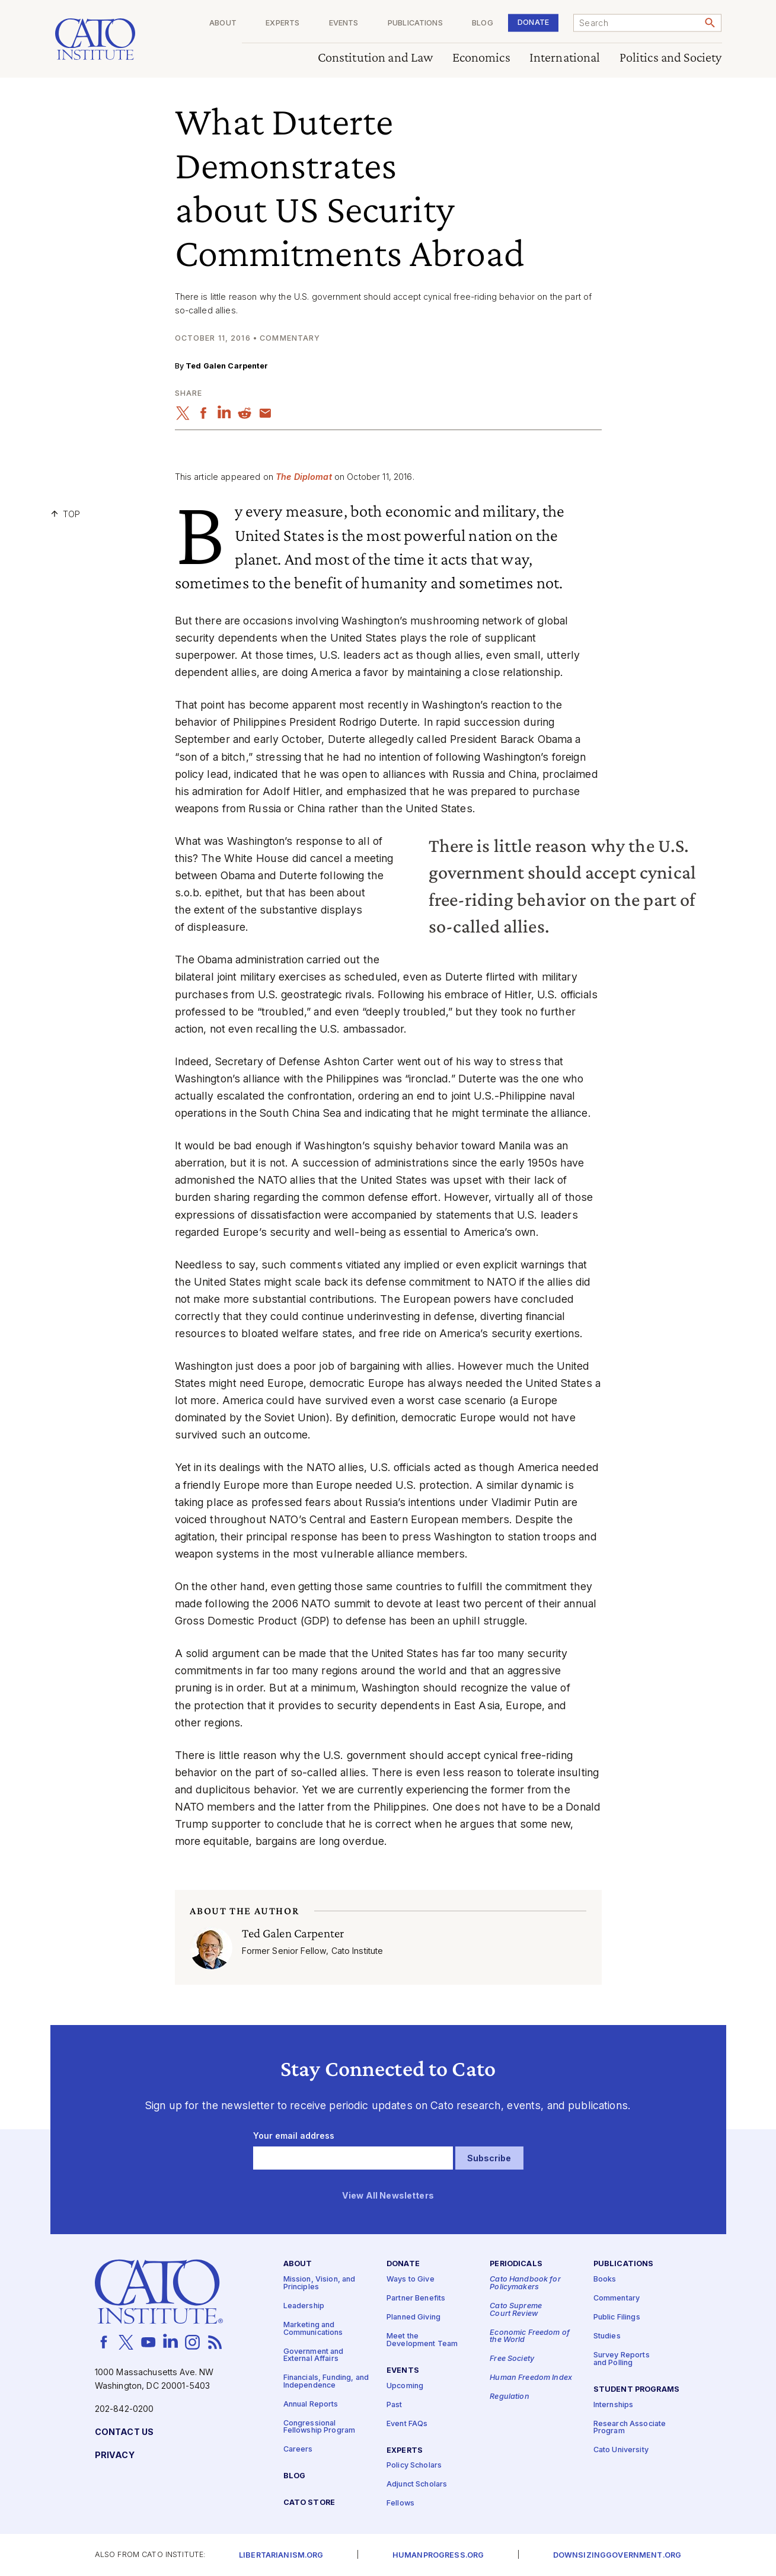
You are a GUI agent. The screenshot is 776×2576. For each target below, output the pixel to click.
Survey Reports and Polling (621, 2359)
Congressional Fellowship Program (319, 2426)
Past (395, 2404)
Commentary (616, 2298)
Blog (482, 23)
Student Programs (636, 2389)
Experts (282, 23)
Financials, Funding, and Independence (326, 2381)
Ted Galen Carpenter (227, 365)
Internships (613, 2404)
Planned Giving (413, 2317)
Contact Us (124, 2432)
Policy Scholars (414, 2465)
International (564, 58)
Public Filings (616, 2317)
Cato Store (309, 2503)
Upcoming (405, 2385)
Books (605, 2279)
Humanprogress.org (438, 2555)
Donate (533, 22)
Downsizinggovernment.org (617, 2555)
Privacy (115, 2455)
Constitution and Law (375, 58)
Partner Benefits (416, 2298)
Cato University (621, 2450)
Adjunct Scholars (417, 2484)
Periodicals (516, 2264)
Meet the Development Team (422, 2340)
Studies (607, 2336)
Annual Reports (310, 2404)
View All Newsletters (388, 2195)
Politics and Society (670, 58)
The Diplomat (304, 477)
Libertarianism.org (281, 2555)
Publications (415, 23)
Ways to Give (411, 2279)
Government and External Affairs (313, 2355)
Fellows (400, 2503)
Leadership (303, 2306)
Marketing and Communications (313, 2329)
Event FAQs (407, 2423)
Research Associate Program (629, 2427)
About (223, 23)
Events (343, 23)
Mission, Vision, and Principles (319, 2283)
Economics (481, 58)
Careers (298, 2449)
